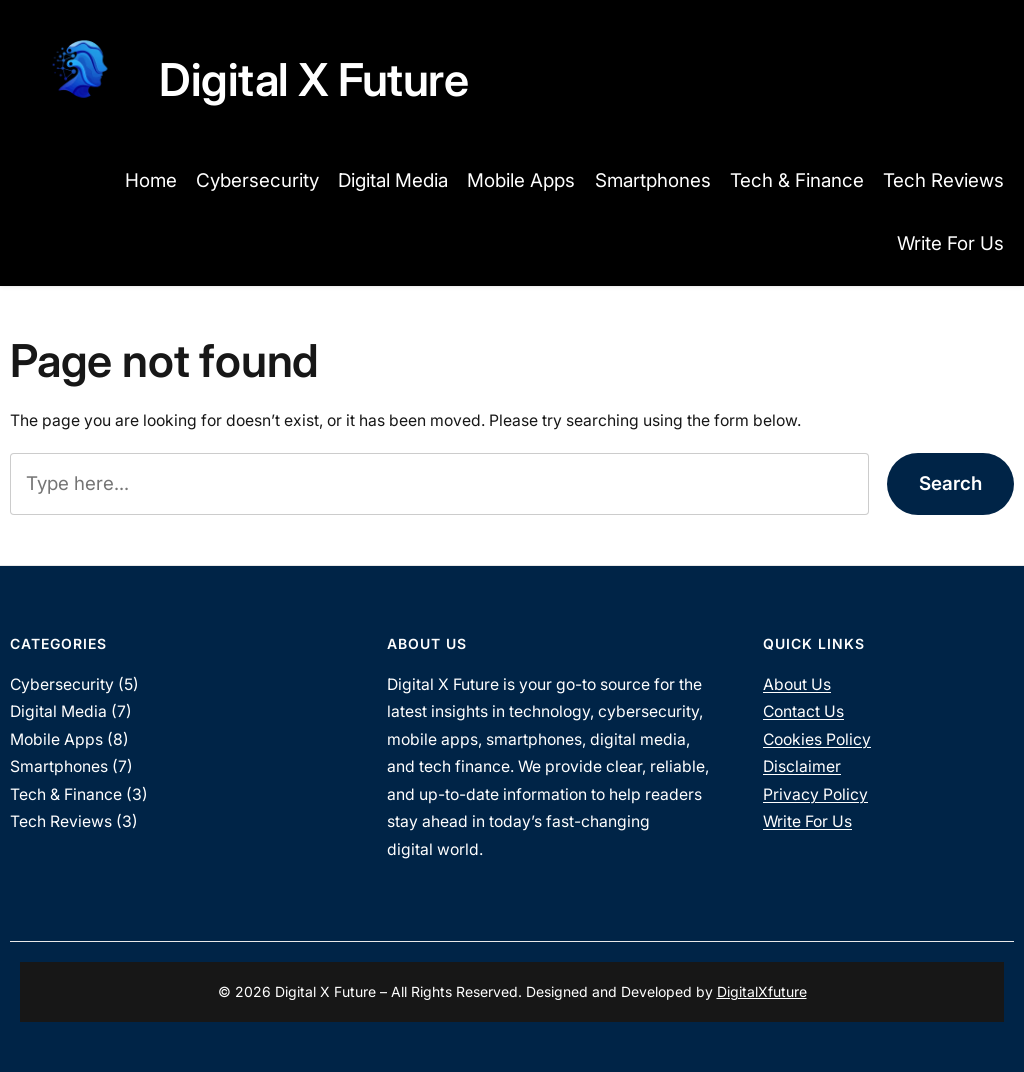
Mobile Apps (56, 739)
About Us (797, 684)
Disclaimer (802, 766)
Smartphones (59, 766)
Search (950, 483)
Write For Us (807, 821)
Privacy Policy (815, 794)
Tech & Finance (66, 794)
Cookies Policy (817, 739)
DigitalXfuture (762, 991)
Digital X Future (313, 79)
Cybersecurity (62, 684)
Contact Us (803, 711)
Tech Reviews (61, 821)
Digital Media (58, 711)
